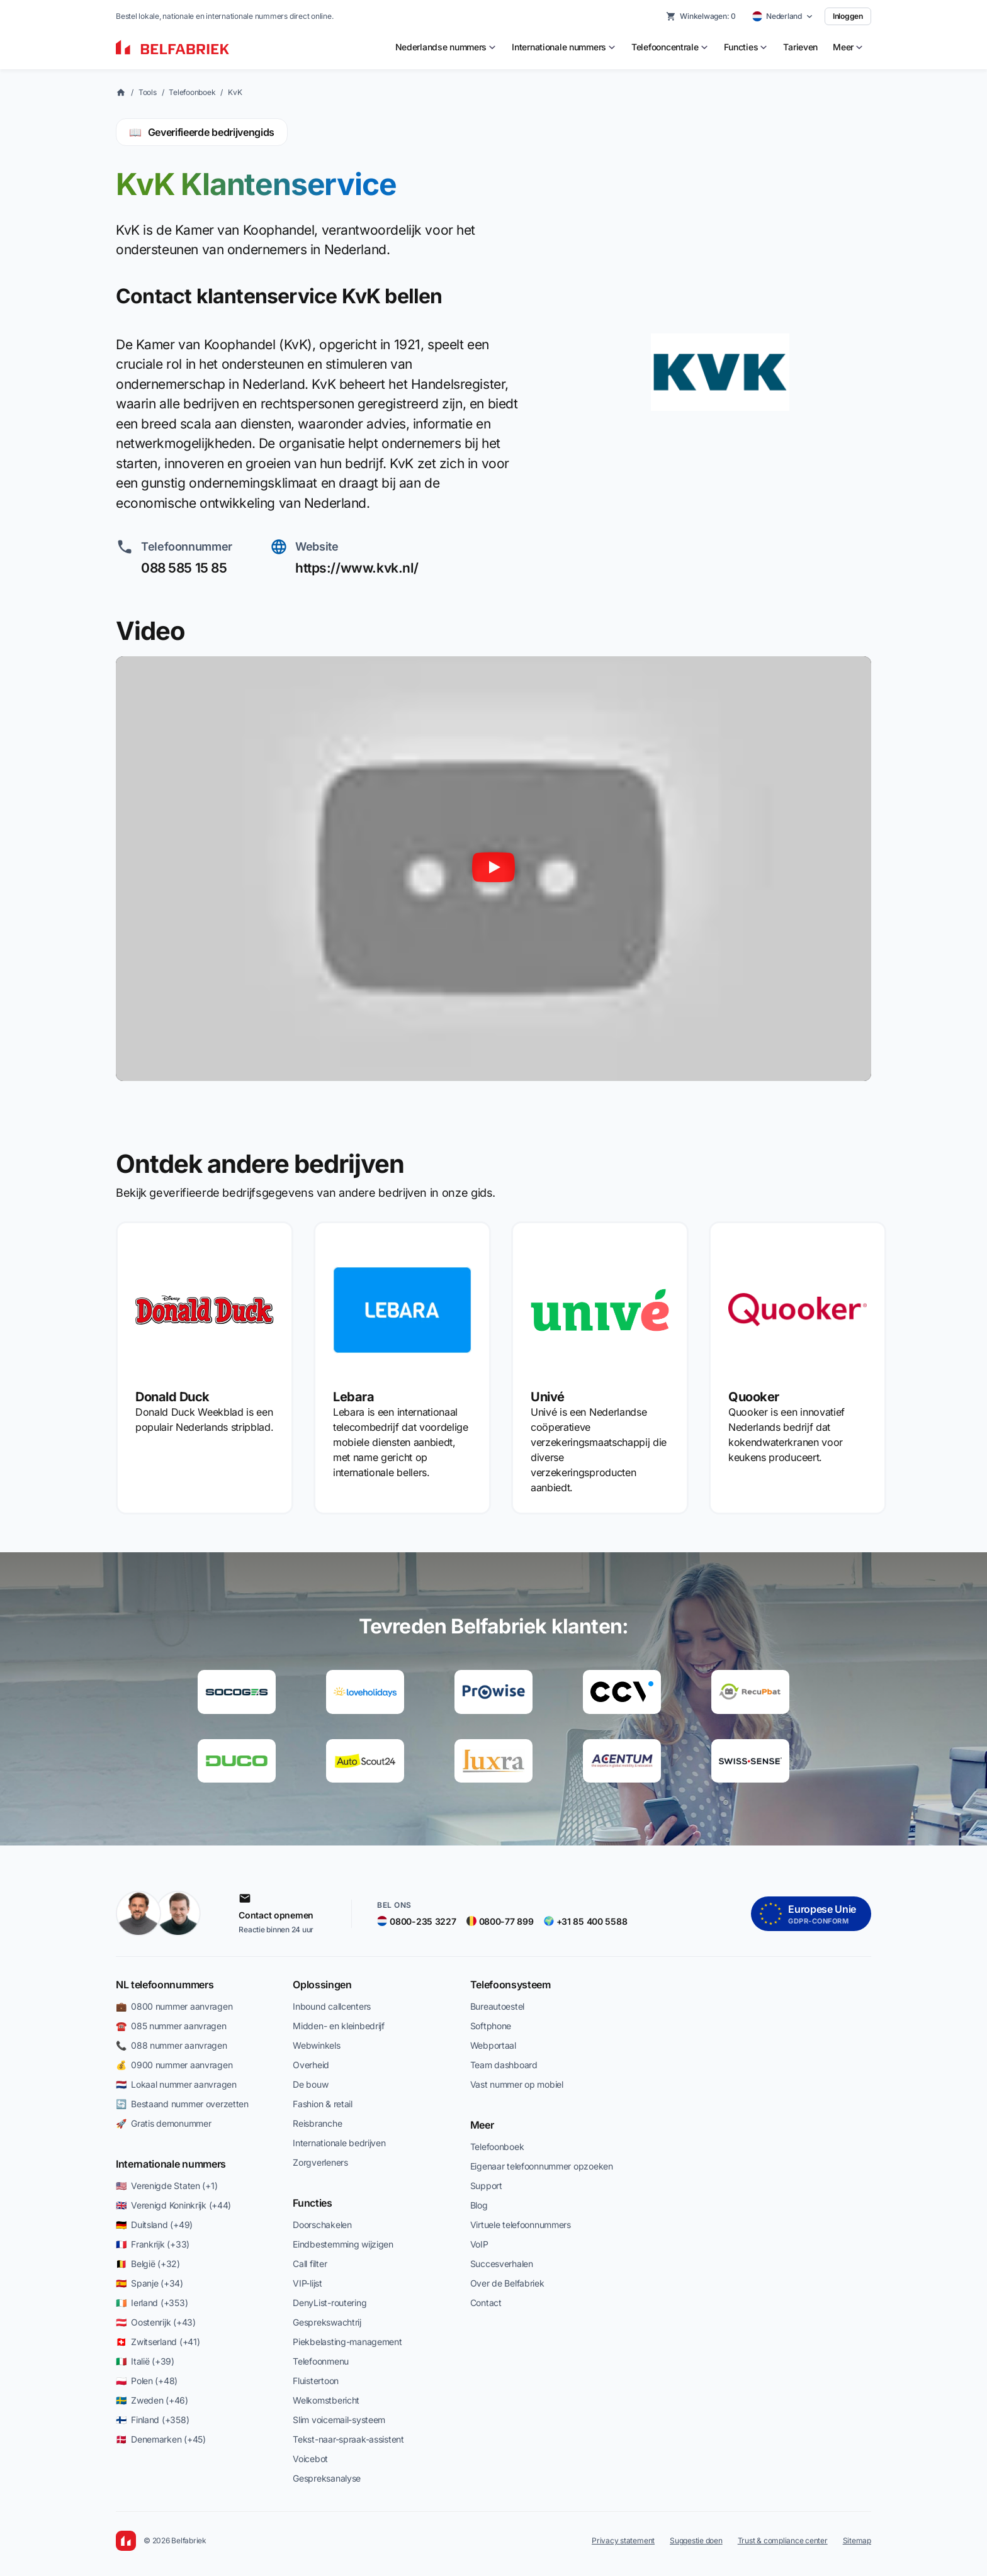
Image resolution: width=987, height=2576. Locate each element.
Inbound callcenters (332, 2006)
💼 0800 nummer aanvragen (174, 2006)
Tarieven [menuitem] (800, 47)
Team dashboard (504, 2064)
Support (486, 2185)
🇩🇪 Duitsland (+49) (154, 2224)
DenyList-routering (329, 2302)
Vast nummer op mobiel (516, 2084)
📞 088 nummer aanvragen (171, 2045)
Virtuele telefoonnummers (520, 2224)
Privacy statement (623, 2540)
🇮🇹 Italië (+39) (145, 2361)
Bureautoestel (497, 2006)
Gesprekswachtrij (327, 2322)
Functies (312, 2203)
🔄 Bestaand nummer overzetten (182, 2103)
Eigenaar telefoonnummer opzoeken (541, 2166)
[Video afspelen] (493, 869)
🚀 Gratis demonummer (163, 2123)
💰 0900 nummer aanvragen (174, 2064)
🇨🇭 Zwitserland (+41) (158, 2341)
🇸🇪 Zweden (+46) (152, 2400)
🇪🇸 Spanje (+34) (149, 2283)
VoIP (479, 2244)
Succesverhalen (501, 2263)
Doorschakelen (322, 2224)
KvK (235, 92)
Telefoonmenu (321, 2361)
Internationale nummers (171, 2164)
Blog (479, 2205)
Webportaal (493, 2045)
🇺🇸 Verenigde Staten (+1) (166, 2185)
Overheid (311, 2064)
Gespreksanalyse (327, 2478)
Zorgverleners (320, 2162)
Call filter (310, 2263)
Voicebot (310, 2458)
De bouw (310, 2084)
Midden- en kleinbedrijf (339, 2025)
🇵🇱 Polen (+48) (147, 2380)
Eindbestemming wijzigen (343, 2244)
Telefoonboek (192, 92)
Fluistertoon (316, 2380)
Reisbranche (317, 2123)
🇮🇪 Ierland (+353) (152, 2302)
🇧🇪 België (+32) (148, 2263)
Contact (486, 2302)
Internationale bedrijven (339, 2142)
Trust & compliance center (783, 2540)
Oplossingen (322, 1984)
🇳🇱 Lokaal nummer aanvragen (176, 2084)
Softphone (490, 2025)
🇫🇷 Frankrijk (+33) (152, 2244)
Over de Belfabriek (507, 2283)
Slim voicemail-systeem (339, 2419)
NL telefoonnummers (164, 1984)
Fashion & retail (322, 2103)
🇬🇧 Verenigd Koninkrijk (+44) (173, 2205)
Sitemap (857, 2540)
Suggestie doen (696, 2540)
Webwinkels (316, 2045)
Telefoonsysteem (510, 1984)
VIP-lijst (307, 2283)
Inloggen (848, 16)
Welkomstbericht (326, 2400)
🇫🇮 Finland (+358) (152, 2419)
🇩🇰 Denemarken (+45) (161, 2439)
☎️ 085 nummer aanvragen (171, 2025)
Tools (147, 92)
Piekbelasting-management (347, 2341)
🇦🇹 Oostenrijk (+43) (156, 2322)
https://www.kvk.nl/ (357, 568)
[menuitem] (446, 47)
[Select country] (782, 16)
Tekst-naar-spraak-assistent (348, 2439)
